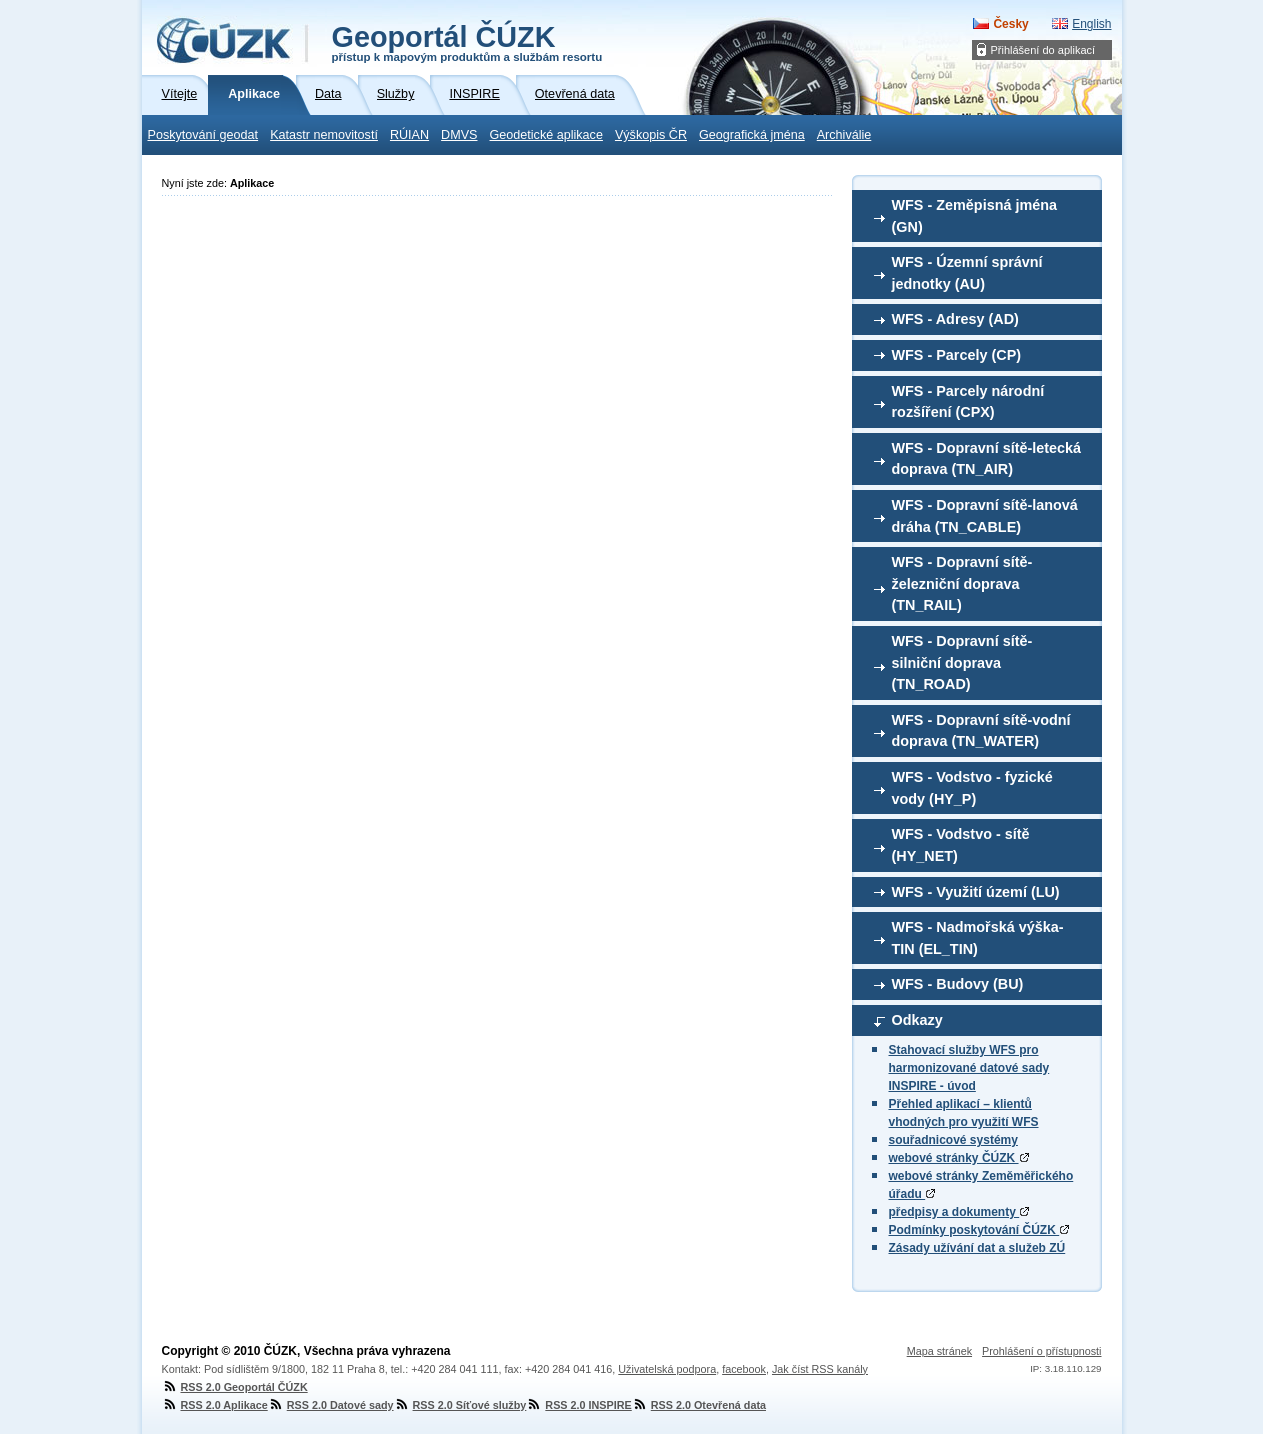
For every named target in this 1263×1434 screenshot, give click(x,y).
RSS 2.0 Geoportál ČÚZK (235, 1387)
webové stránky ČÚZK (959, 1158)
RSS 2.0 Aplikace (215, 1405)
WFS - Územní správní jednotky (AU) (967, 273)
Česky (1010, 24)
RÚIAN (409, 135)
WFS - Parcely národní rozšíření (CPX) (968, 402)
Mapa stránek (939, 1351)
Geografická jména (752, 135)
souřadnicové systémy (953, 1140)
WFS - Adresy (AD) (955, 319)
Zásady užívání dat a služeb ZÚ (977, 1248)
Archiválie (844, 135)
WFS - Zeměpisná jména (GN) (975, 216)
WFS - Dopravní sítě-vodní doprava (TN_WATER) (981, 731)
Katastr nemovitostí (324, 135)
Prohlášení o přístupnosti (1041, 1351)
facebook (744, 1369)
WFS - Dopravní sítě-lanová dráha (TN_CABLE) (985, 516)
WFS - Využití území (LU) (976, 892)
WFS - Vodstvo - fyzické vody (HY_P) (972, 788)
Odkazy (917, 1020)
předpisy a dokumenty (959, 1212)
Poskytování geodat (203, 135)
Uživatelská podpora (667, 1369)
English (1091, 24)
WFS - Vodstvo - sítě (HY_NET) (961, 845)
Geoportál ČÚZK (467, 42)
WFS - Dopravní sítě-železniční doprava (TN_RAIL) (962, 583)
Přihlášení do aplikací (1043, 50)
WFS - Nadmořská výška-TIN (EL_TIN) (978, 938)
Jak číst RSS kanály (820, 1369)
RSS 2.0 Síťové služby (460, 1405)
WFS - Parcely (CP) (957, 355)
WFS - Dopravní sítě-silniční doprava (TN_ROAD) (962, 662)
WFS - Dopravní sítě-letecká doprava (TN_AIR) (987, 459)
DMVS (459, 135)
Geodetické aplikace (546, 135)
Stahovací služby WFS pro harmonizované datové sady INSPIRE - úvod (969, 1068)
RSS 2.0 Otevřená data (699, 1405)
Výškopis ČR (651, 135)
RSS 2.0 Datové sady (331, 1405)
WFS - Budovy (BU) (958, 984)
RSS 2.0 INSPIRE (578, 1405)
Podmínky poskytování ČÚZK (979, 1230)
